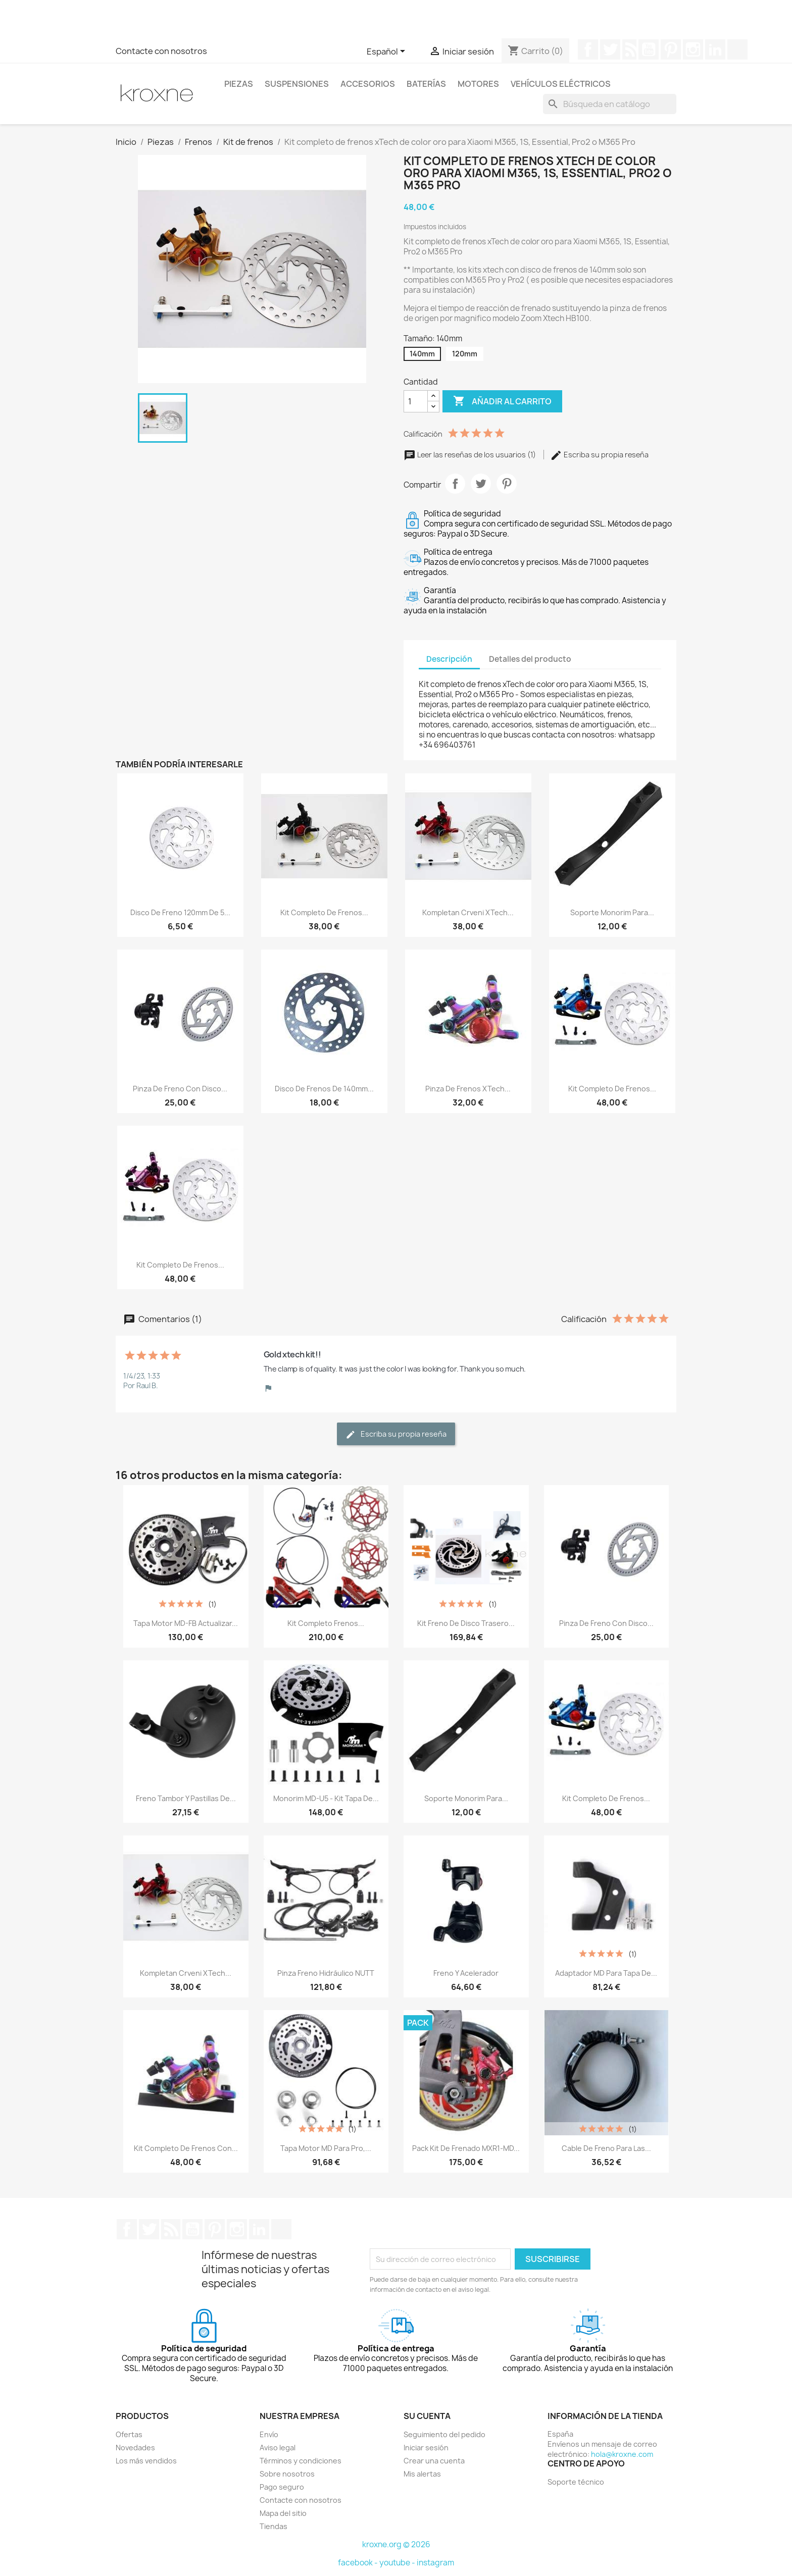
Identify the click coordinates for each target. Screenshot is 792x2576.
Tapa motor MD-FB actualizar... (185, 1623)
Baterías (426, 83)
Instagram (693, 49)
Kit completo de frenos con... (186, 2148)
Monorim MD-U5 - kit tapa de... (326, 1798)
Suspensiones (297, 83)
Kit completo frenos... (325, 1623)
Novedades (135, 2447)
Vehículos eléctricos (561, 83)
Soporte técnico (576, 2482)
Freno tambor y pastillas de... (186, 1798)
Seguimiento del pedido (444, 2434)
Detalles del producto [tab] (530, 659)
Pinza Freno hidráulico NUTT (325, 1973)
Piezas (238, 83)
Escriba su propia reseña (599, 454)
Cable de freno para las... (606, 2148)
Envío (269, 2434)
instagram (435, 2562)
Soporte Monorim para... (612, 912)
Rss (629, 49)
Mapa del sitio (283, 2513)
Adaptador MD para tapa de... (606, 1973)
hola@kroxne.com (622, 2454)
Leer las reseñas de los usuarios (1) (470, 454)
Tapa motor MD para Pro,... (325, 2148)
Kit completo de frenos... (324, 912)
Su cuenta (427, 2416)
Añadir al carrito (502, 401)
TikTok (737, 49)
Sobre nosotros (287, 2474)
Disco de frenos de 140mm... (324, 1088)
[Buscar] (609, 104)
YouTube (648, 49)
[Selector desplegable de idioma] (388, 52)
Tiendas (273, 2526)
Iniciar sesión (426, 2447)
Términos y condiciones (300, 2460)
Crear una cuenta (434, 2460)
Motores (478, 83)
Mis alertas (422, 2474)
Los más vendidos (146, 2460)
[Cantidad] (416, 401)
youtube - (398, 2562)
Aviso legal (277, 2447)
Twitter (610, 49)
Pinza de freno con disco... (180, 1088)
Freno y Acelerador (466, 1973)
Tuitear (481, 484)
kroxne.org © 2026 (396, 2544)
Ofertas (129, 2434)
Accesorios (367, 83)
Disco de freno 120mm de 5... (180, 912)
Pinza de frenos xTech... (468, 1088)
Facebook (588, 49)
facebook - (358, 2562)
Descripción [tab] (449, 659)
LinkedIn (715, 49)
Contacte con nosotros (161, 51)
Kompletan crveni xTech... (468, 912)
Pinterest (671, 49)
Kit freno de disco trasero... (466, 1623)
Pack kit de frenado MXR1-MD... (466, 2148)
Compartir (455, 484)
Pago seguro (282, 2487)
